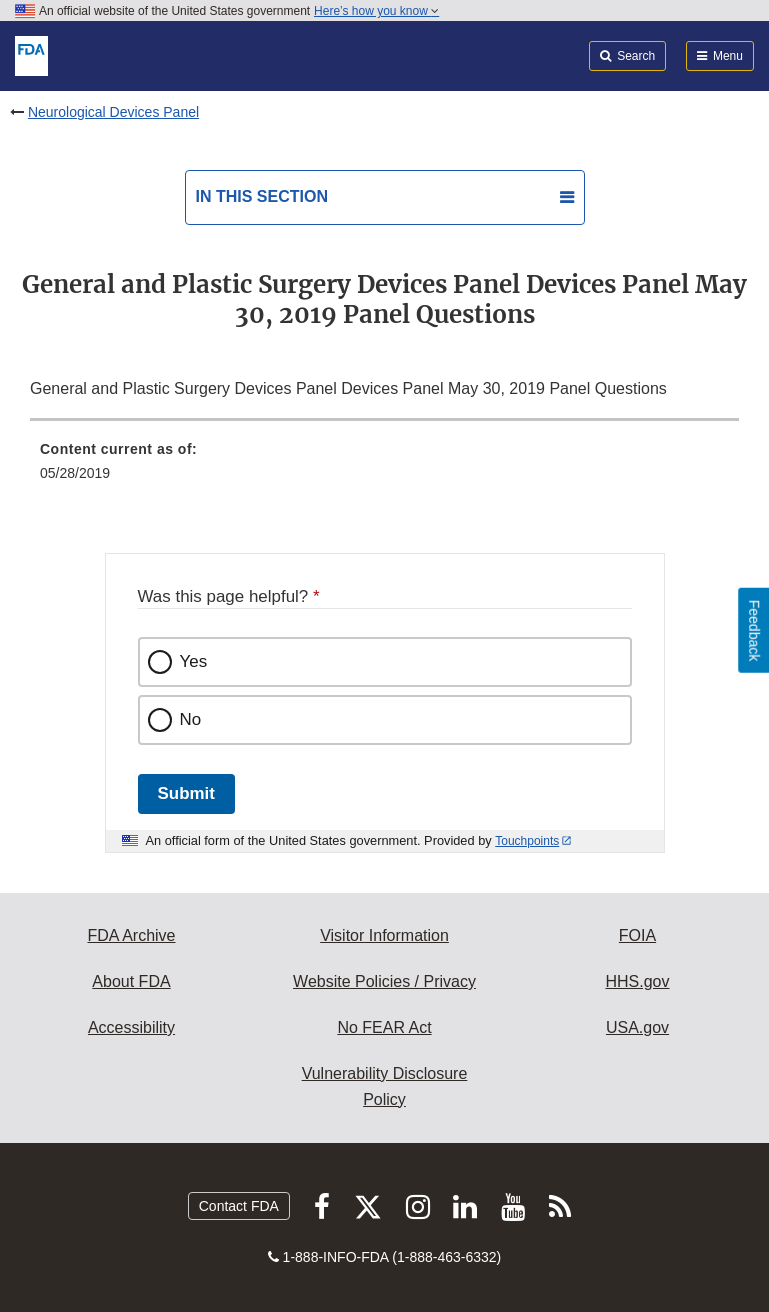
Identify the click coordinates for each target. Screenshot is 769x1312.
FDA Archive (131, 935)
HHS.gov (637, 981)
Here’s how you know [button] (376, 11)
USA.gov (637, 1027)
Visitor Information (384, 935)
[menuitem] (384, 468)
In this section (262, 196)
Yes (194, 661)
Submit (186, 793)
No (191, 719)
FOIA (637, 935)
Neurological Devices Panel (113, 112)
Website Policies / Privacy (384, 981)
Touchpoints (527, 841)
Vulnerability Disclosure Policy (385, 1086)
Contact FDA (239, 1206)
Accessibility (131, 1027)
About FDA (131, 981)
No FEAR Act (384, 1027)
